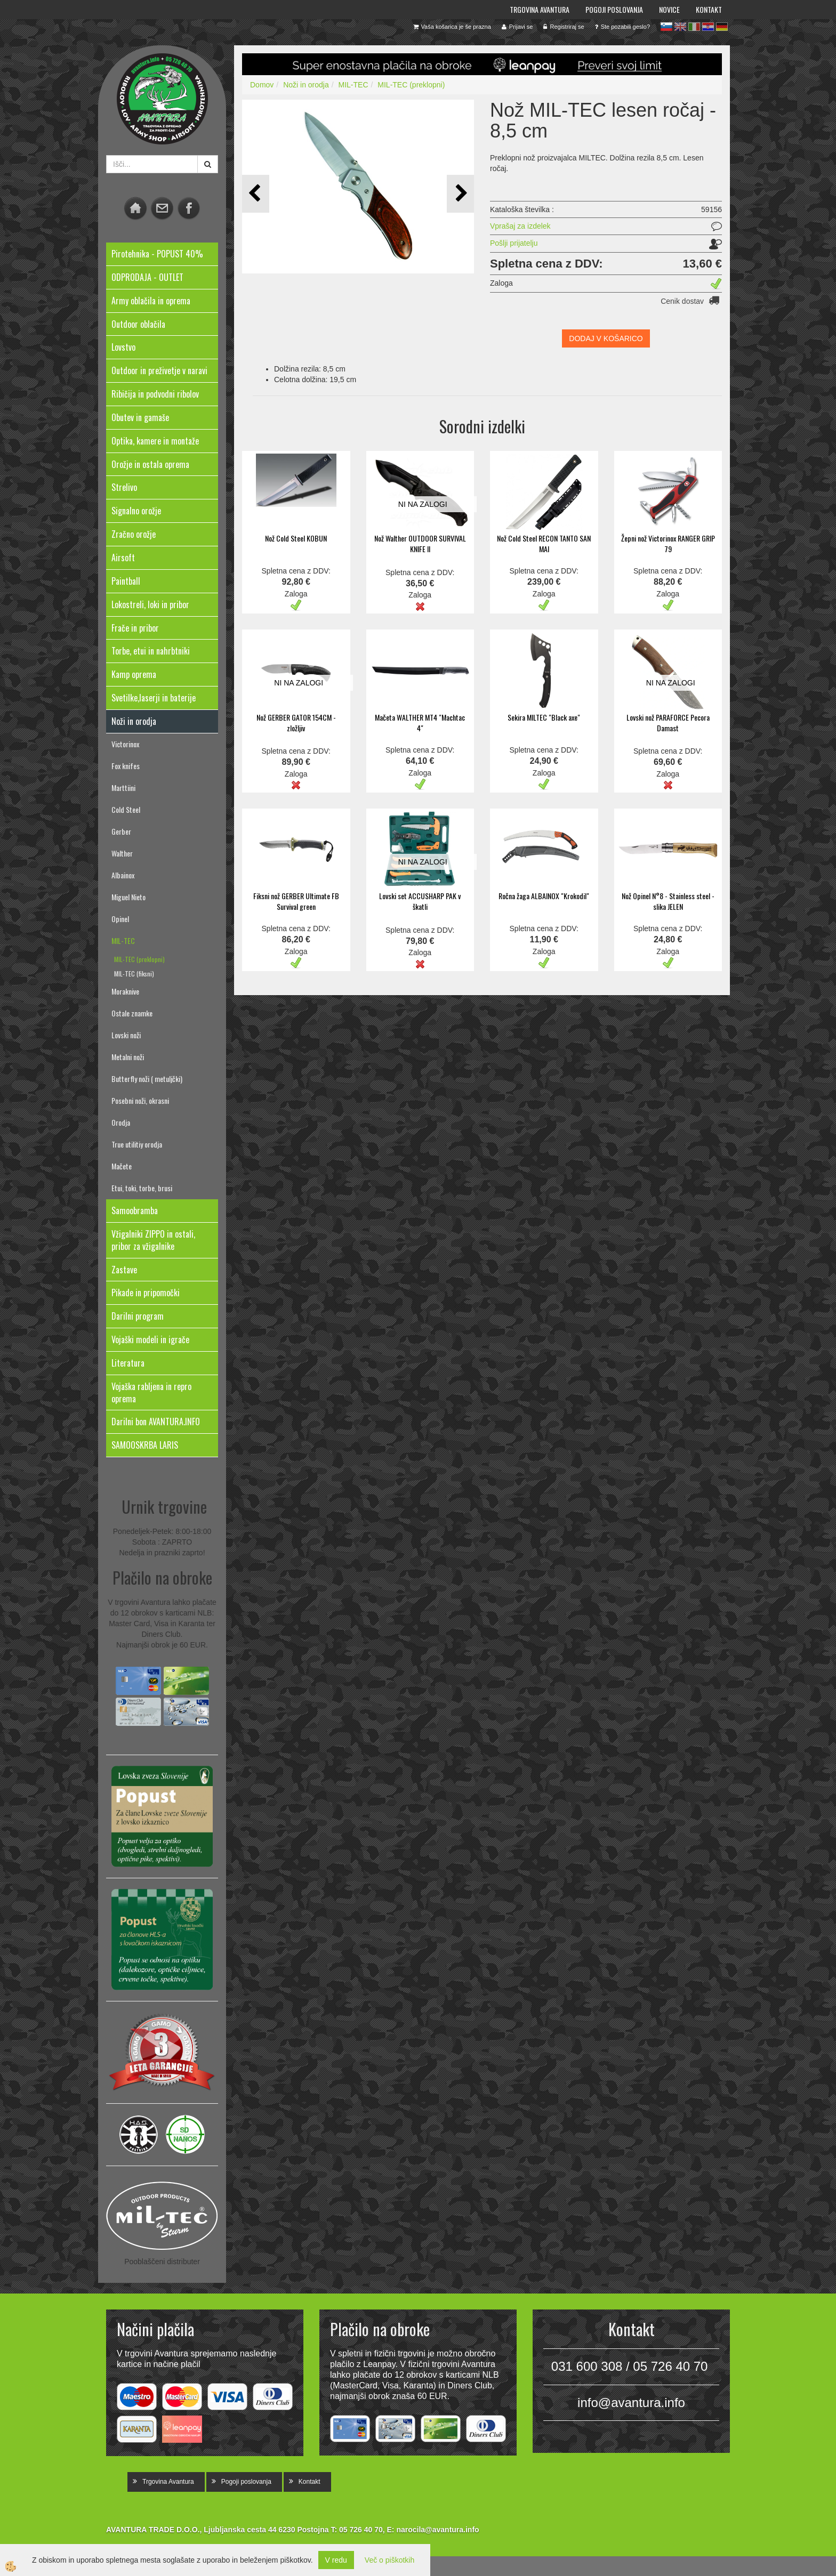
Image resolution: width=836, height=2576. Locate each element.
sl (666, 26)
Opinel (120, 918)
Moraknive (125, 991)
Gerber (121, 831)
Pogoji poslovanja (614, 9)
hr (708, 26)
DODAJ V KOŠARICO (605, 338)
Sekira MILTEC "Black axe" (544, 717)
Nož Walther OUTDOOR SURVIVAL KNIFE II (420, 543)
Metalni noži (127, 1056)
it (694, 26)
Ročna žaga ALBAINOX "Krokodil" (544, 895)
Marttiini (123, 787)
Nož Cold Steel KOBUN (296, 538)
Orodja (120, 1122)
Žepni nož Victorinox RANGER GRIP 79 (668, 543)
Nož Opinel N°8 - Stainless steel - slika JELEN (668, 901)
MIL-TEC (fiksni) (134, 973)
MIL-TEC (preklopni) (139, 959)
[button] (460, 194)
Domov (262, 84)
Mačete (121, 1166)
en (680, 26)
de (722, 26)
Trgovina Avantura (539, 9)
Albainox (122, 875)
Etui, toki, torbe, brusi (141, 1187)
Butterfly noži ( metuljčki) (146, 1078)
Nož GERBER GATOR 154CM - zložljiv (296, 722)
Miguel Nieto (128, 896)
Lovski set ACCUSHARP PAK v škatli (420, 901)
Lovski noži (126, 1034)
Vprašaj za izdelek (520, 226)
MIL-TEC (123, 940)
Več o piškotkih (389, 2560)
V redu (336, 2560)
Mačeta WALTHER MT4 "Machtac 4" (420, 722)
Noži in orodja (306, 84)
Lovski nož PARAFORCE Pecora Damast (668, 722)
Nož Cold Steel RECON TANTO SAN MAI (544, 543)
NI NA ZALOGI (422, 504)
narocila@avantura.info (437, 2529)
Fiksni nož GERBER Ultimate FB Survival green (296, 901)
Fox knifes (125, 765)
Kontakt (709, 9)
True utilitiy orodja (136, 1144)
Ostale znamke (131, 1013)
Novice (669, 9)
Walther (122, 853)
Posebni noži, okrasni (140, 1100)
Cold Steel (125, 809)
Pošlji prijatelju (513, 243)
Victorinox (125, 743)
